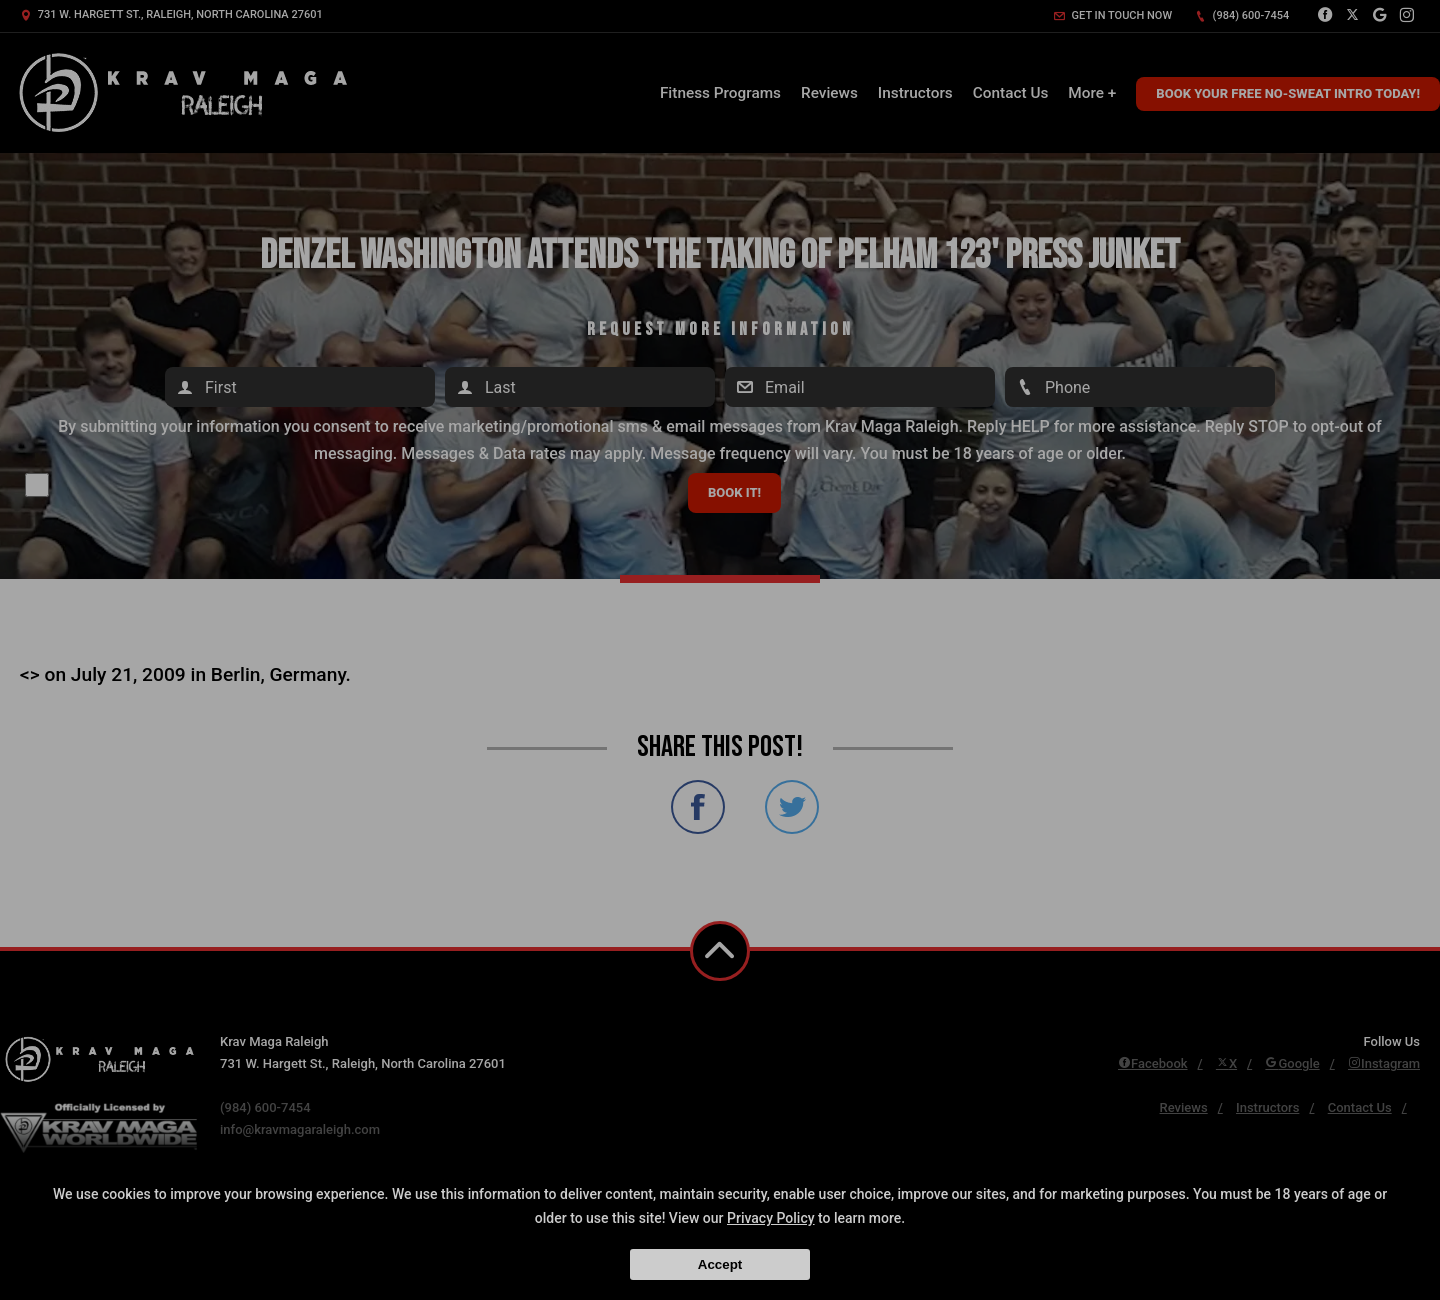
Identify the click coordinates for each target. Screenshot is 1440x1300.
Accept (720, 1264)
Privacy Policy (771, 1218)
